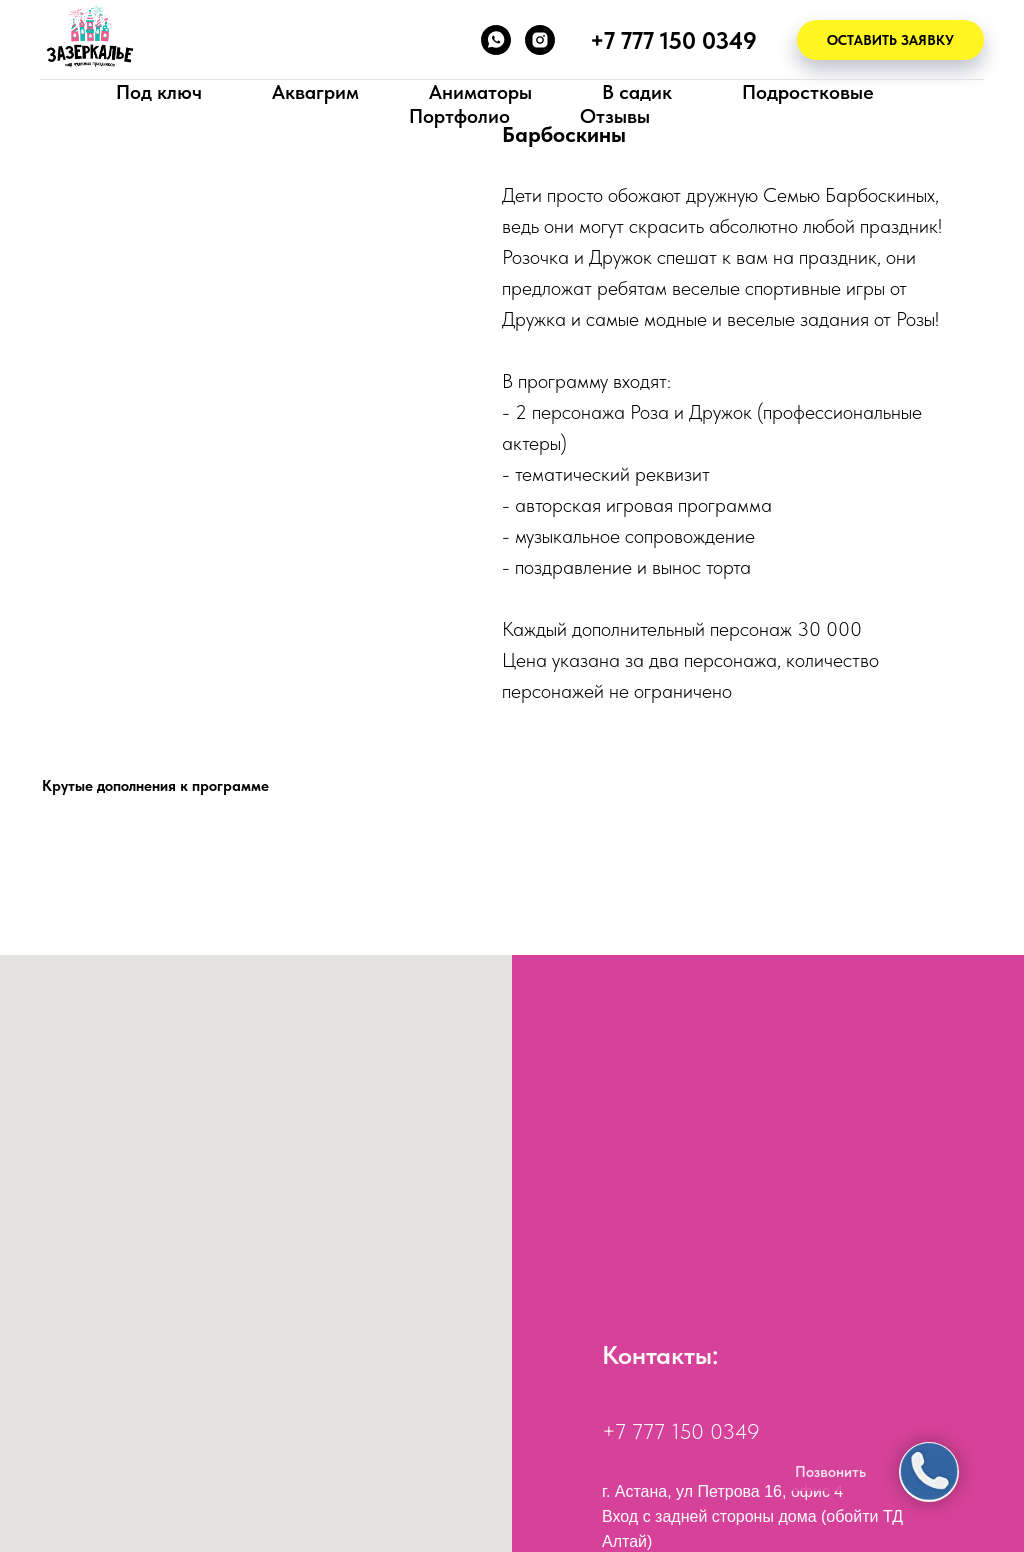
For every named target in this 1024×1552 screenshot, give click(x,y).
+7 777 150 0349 (681, 1431)
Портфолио (459, 116)
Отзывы (615, 116)
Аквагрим (315, 92)
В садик (637, 92)
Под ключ (159, 92)
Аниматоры (480, 92)
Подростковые (808, 92)
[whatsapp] (496, 40)
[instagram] (540, 40)
